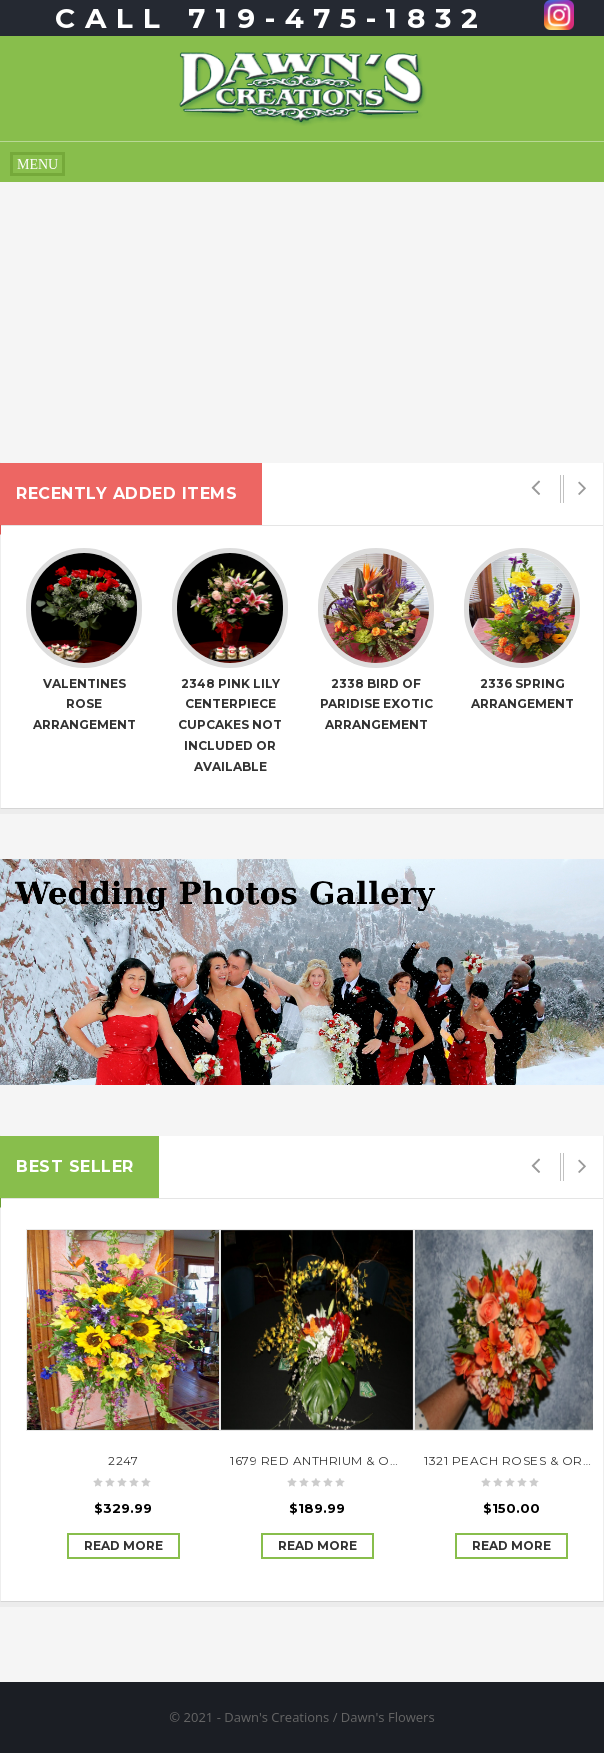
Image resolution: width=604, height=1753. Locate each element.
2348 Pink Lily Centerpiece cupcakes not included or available (230, 725)
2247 (123, 1460)
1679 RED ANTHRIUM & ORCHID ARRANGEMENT (384, 1460)
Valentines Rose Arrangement (84, 704)
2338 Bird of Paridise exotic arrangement (376, 704)
